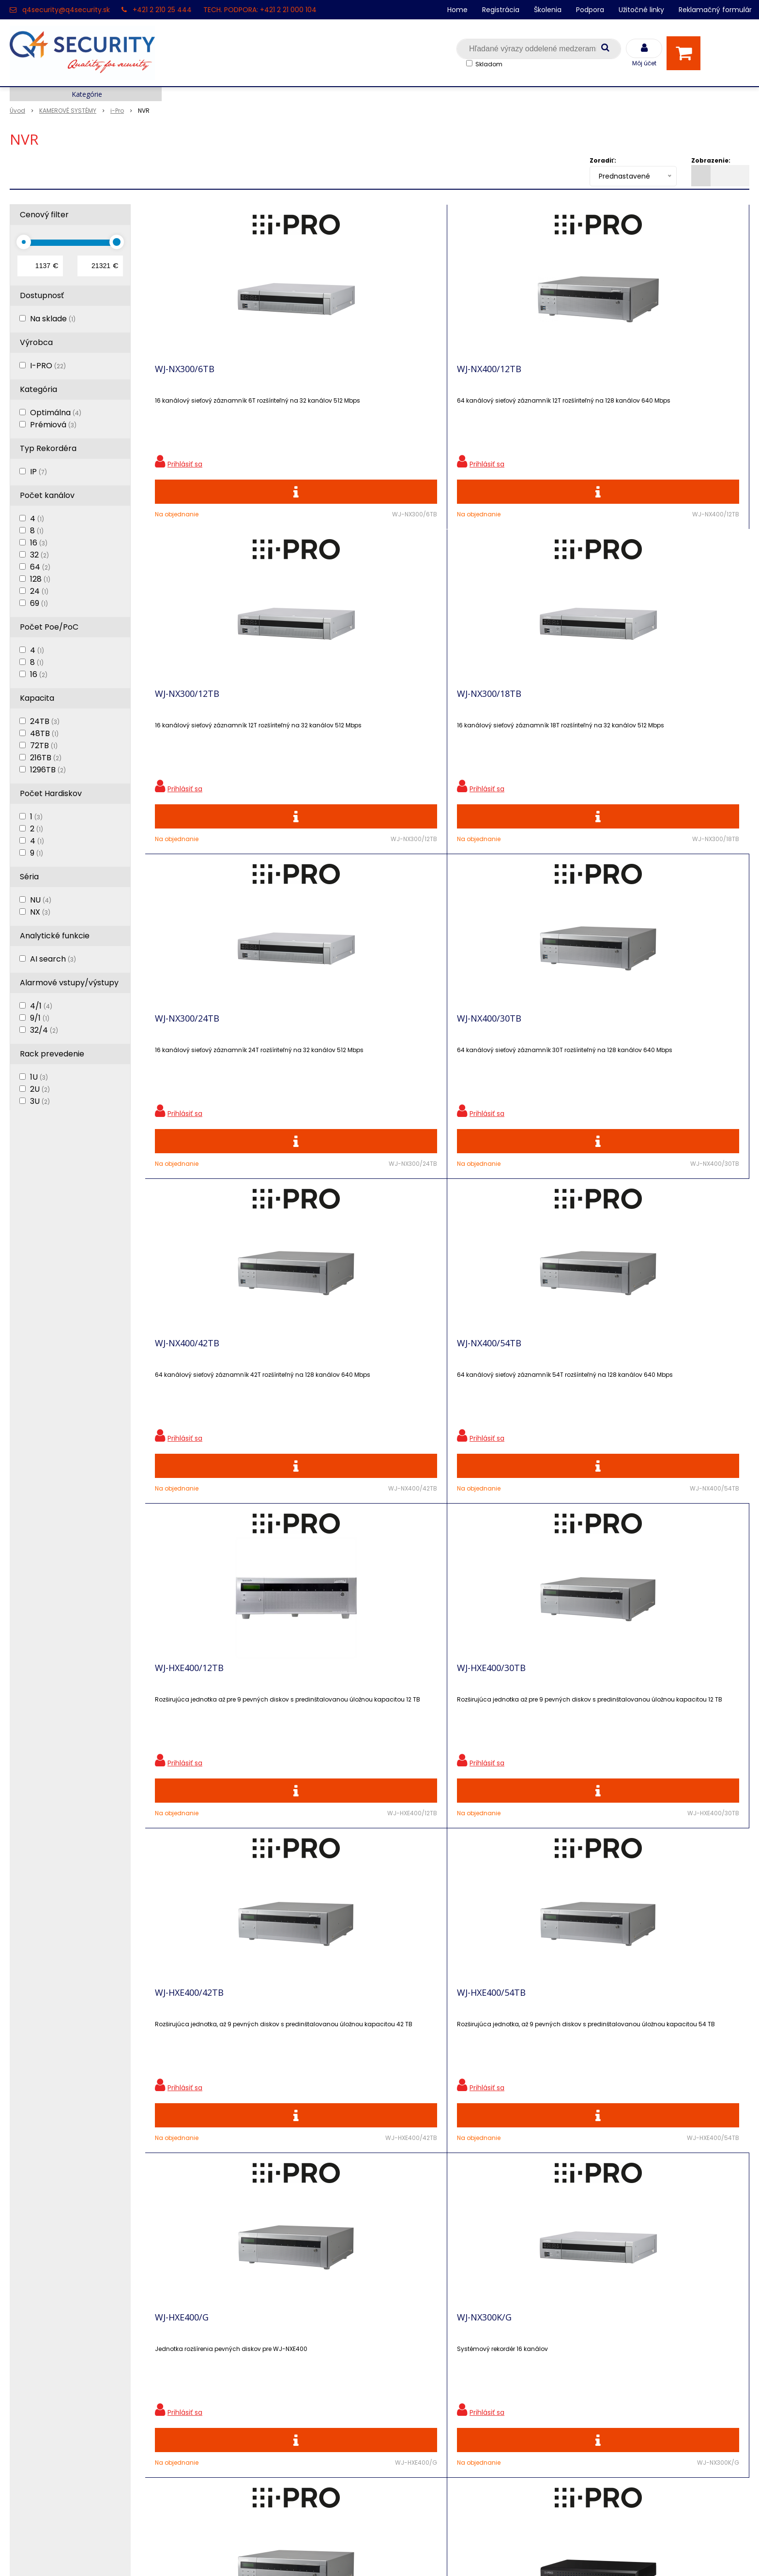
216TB (45, 757)
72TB (44, 745)
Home (457, 10)
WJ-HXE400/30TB (340, 1054)
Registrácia (500, 10)
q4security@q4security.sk (66, 10)
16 (38, 542)
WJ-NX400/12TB (338, 376)
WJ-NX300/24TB (187, 715)
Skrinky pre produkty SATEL (246, 2394)
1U (39, 1077)
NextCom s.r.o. (488, 2554)
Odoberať (717, 2169)
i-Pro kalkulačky (225, 2377)
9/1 (39, 1018)
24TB (45, 721)
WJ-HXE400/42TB (491, 1054)
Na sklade (53, 318)
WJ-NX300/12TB (489, 376)
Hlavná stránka (38, 2309)
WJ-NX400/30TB (338, 715)
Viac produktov (447, 1917)
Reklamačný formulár (715, 10)
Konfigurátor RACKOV (236, 2428)
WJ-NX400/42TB (489, 715)
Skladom (488, 64)
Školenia (548, 10)
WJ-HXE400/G (182, 1394)
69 (39, 603)
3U (40, 1101)
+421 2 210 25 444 (162, 10)
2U (40, 1089)
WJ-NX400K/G (484, 1394)
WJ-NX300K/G (333, 1394)
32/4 (44, 1030)
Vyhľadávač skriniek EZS (240, 2411)
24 (39, 591)
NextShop (335, 2554)
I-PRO (48, 365)
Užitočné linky (641, 10)
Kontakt (25, 2343)
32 (39, 554)
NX (40, 912)
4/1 (41, 1005)
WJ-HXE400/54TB (642, 1054)
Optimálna (55, 412)
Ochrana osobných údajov (245, 2309)
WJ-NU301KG (332, 1733)
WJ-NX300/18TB (640, 376)
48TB (44, 733)
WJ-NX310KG (180, 1733)
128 (40, 579)
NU (40, 899)
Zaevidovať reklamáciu (238, 2462)
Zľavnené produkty (231, 2326)
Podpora (590, 10)
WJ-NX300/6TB (184, 376)
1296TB (48, 769)
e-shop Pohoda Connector (406, 2554)
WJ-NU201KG (634, 1394)
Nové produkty (223, 2343)
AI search (53, 958)
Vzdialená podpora (231, 2360)
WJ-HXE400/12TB (189, 1054)
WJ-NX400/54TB (640, 715)
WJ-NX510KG (633, 1733)
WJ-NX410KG (482, 1733)
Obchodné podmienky (237, 2445)
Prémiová (53, 424)
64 (40, 566)
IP (38, 471)
